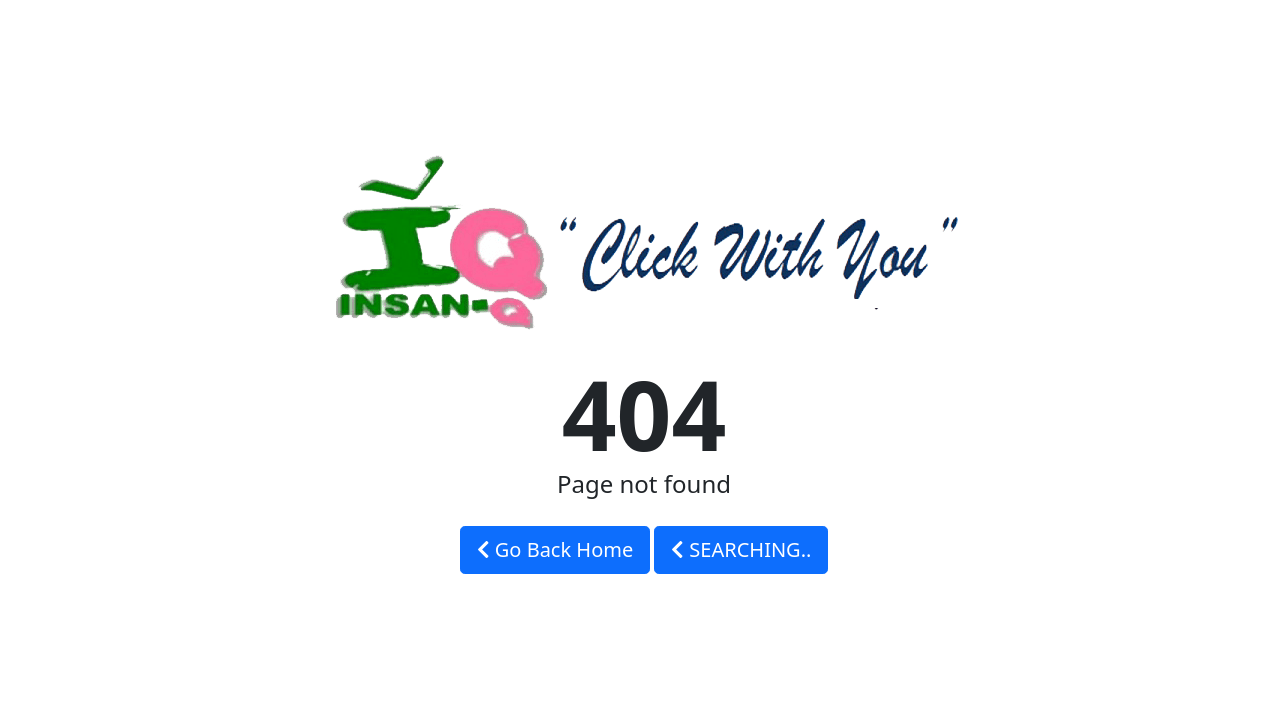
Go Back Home (555, 549)
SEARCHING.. (741, 549)
